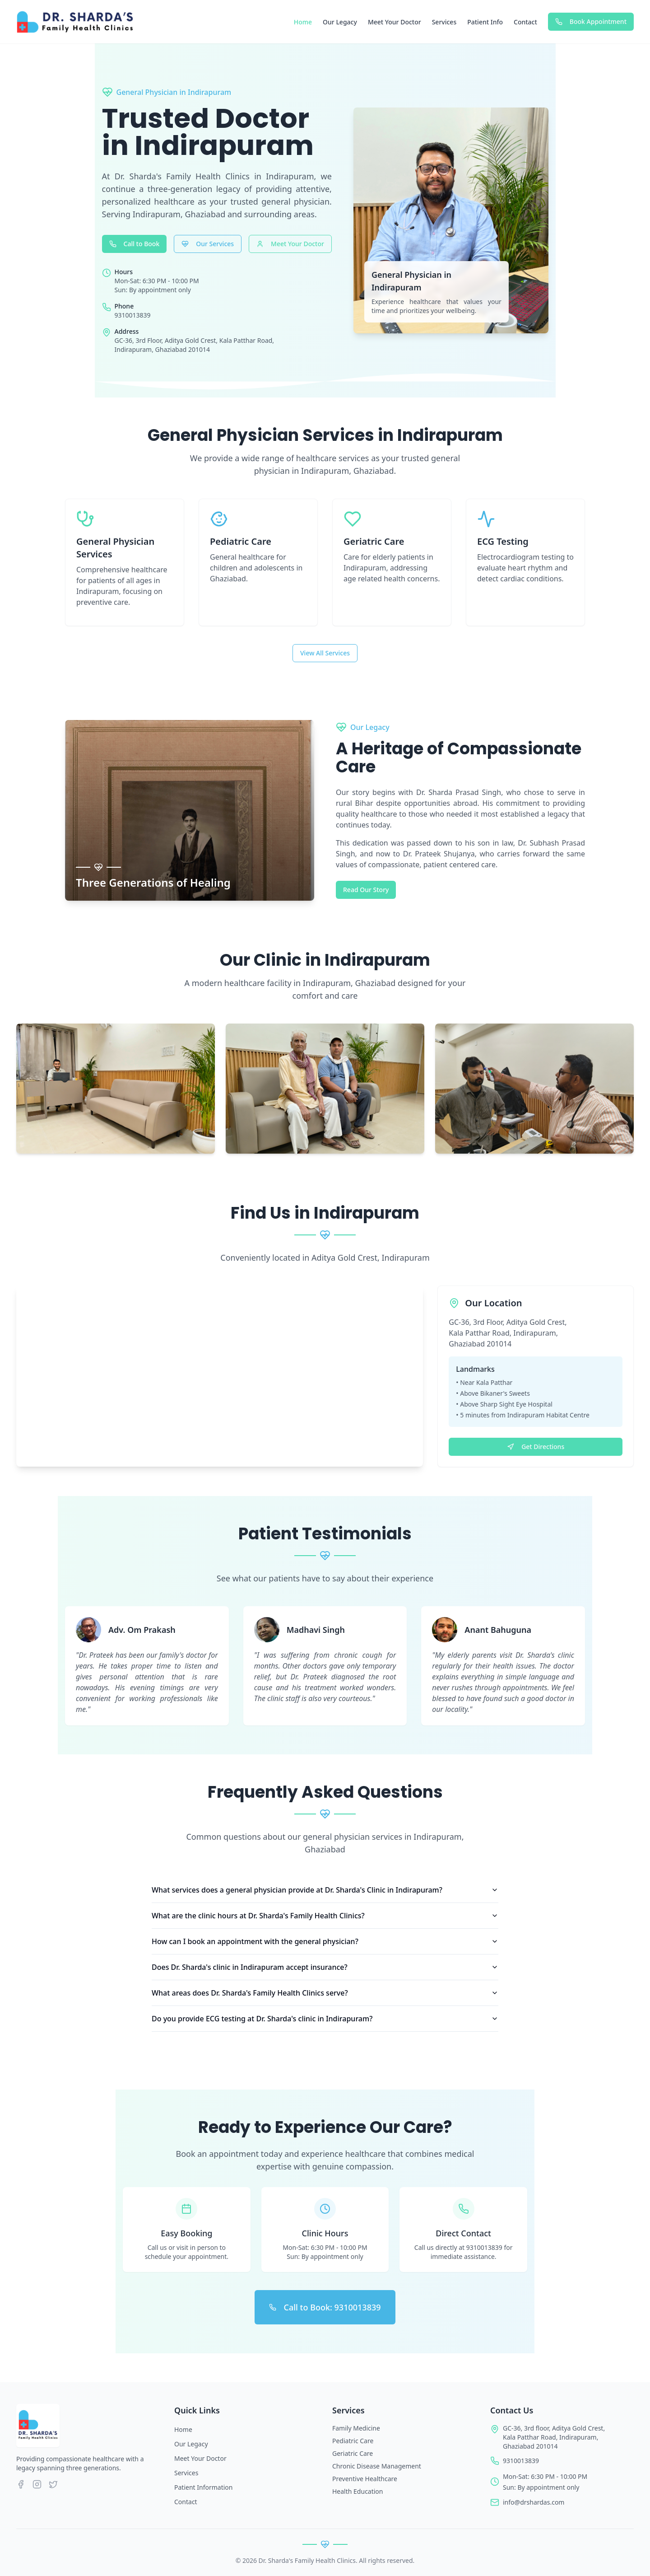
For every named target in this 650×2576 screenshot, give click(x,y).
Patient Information (203, 2487)
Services (444, 22)
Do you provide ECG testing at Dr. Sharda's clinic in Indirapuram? (325, 2019)
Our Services (207, 243)
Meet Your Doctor (394, 22)
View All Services (325, 653)
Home (303, 22)
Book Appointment (591, 21)
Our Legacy (340, 22)
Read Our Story (366, 889)
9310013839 (521, 2460)
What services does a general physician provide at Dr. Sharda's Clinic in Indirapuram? (325, 1890)
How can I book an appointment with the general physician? (325, 1941)
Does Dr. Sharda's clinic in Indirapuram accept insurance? (325, 1967)
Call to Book (134, 243)
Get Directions (535, 1446)
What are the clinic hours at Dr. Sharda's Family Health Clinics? (325, 1916)
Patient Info (485, 22)
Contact (525, 22)
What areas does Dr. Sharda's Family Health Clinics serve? (325, 1993)
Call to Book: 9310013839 (325, 2307)
